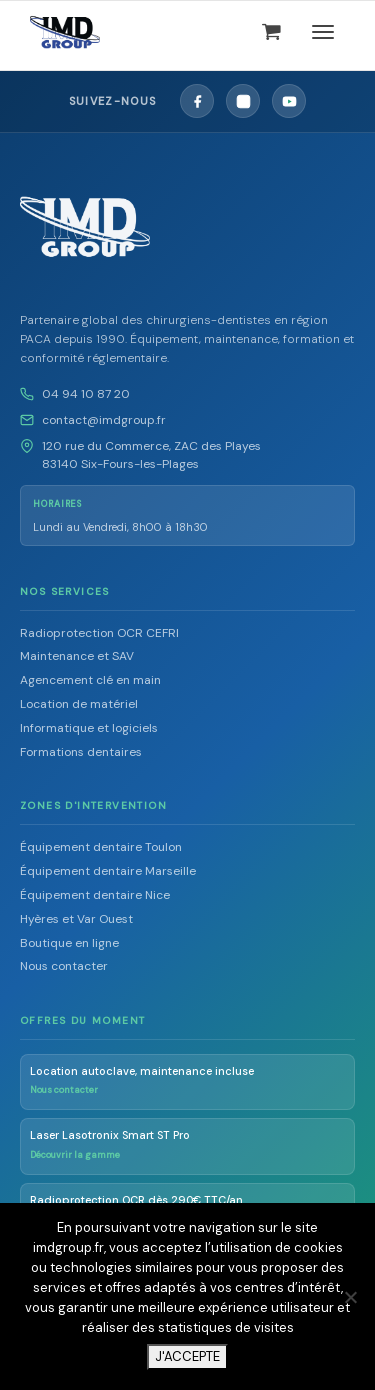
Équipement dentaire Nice (95, 895)
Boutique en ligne (69, 943)
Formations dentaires (81, 752)
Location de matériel (79, 704)
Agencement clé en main (90, 680)
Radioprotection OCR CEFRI (99, 633)
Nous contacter (64, 966)
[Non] (350, 1297)
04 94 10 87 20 (86, 394)
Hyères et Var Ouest (76, 919)
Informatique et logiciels (89, 728)
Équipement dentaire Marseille (108, 871)
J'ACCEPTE (187, 1356)
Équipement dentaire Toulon (101, 847)
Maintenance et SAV (77, 656)
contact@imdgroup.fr (104, 420)
